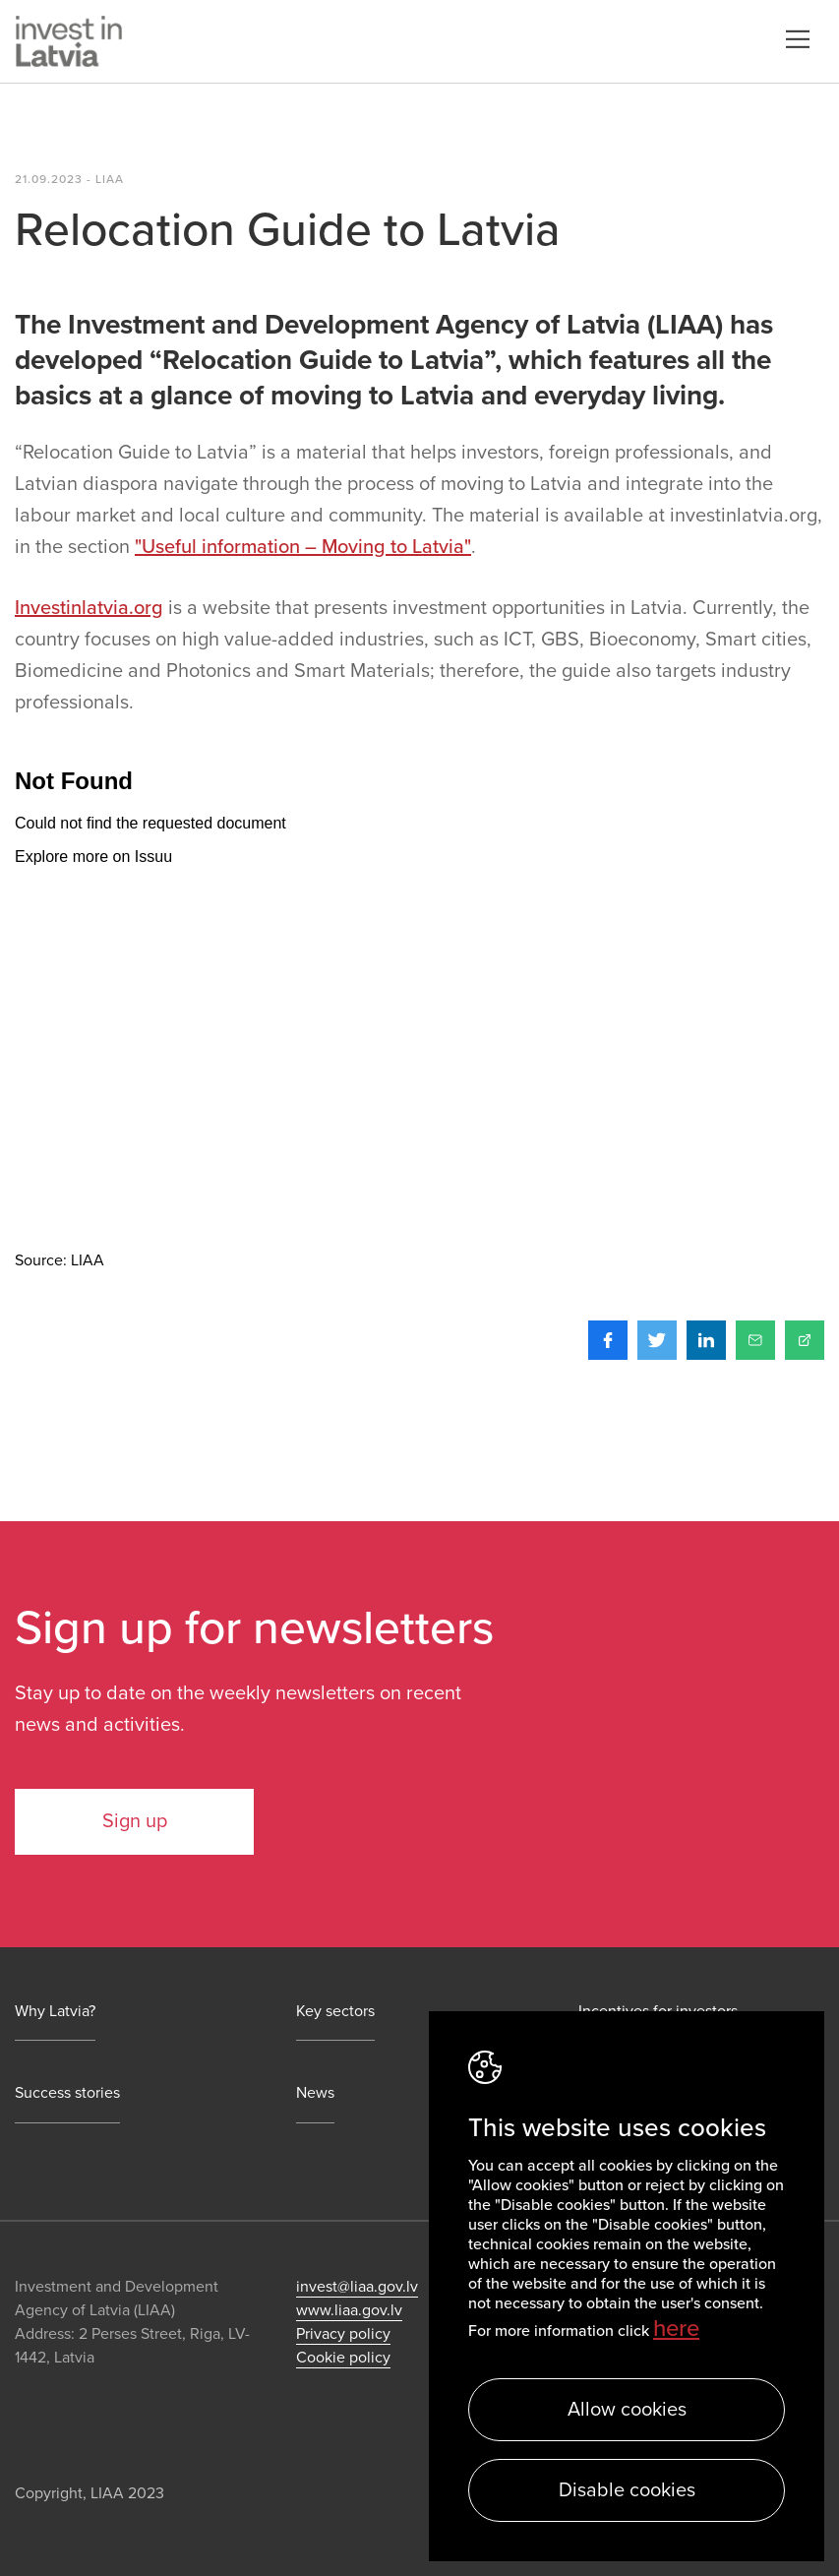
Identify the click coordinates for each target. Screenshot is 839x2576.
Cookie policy (343, 2357)
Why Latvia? (55, 2011)
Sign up (134, 1821)
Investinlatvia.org (89, 608)
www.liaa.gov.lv (349, 2310)
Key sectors (335, 2011)
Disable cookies (627, 2490)
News (315, 2093)
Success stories (67, 2093)
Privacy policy (343, 2334)
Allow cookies (627, 2410)
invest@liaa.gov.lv (357, 2287)
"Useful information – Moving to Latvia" (303, 547)
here (676, 2328)
